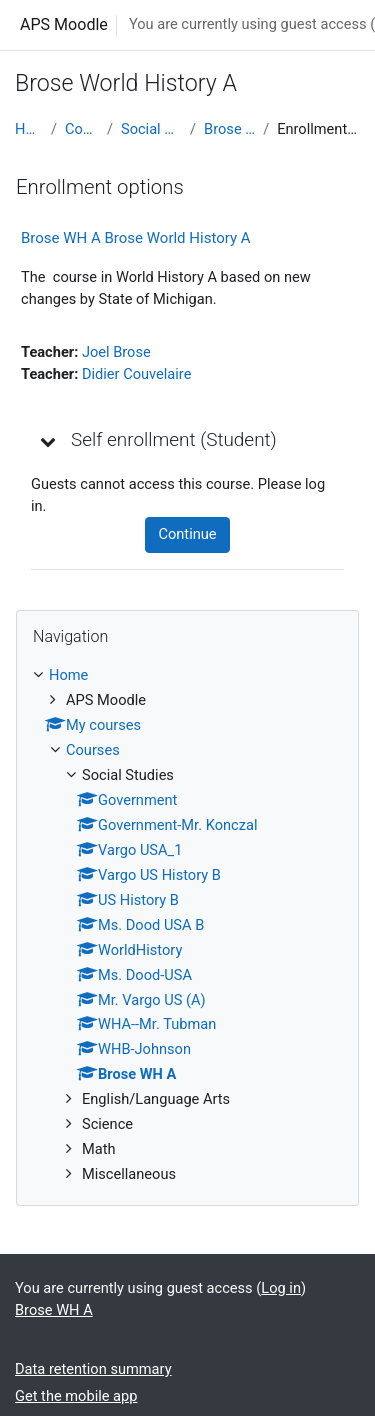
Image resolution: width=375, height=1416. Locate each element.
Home (29, 129)
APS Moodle (64, 24)
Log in (281, 1288)
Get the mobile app (76, 1396)
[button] (49, 441)
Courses (82, 129)
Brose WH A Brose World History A (136, 238)
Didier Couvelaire (137, 374)
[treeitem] (187, 925)
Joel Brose (116, 352)
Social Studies (151, 129)
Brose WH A (229, 129)
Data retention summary (93, 1369)
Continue (187, 534)
